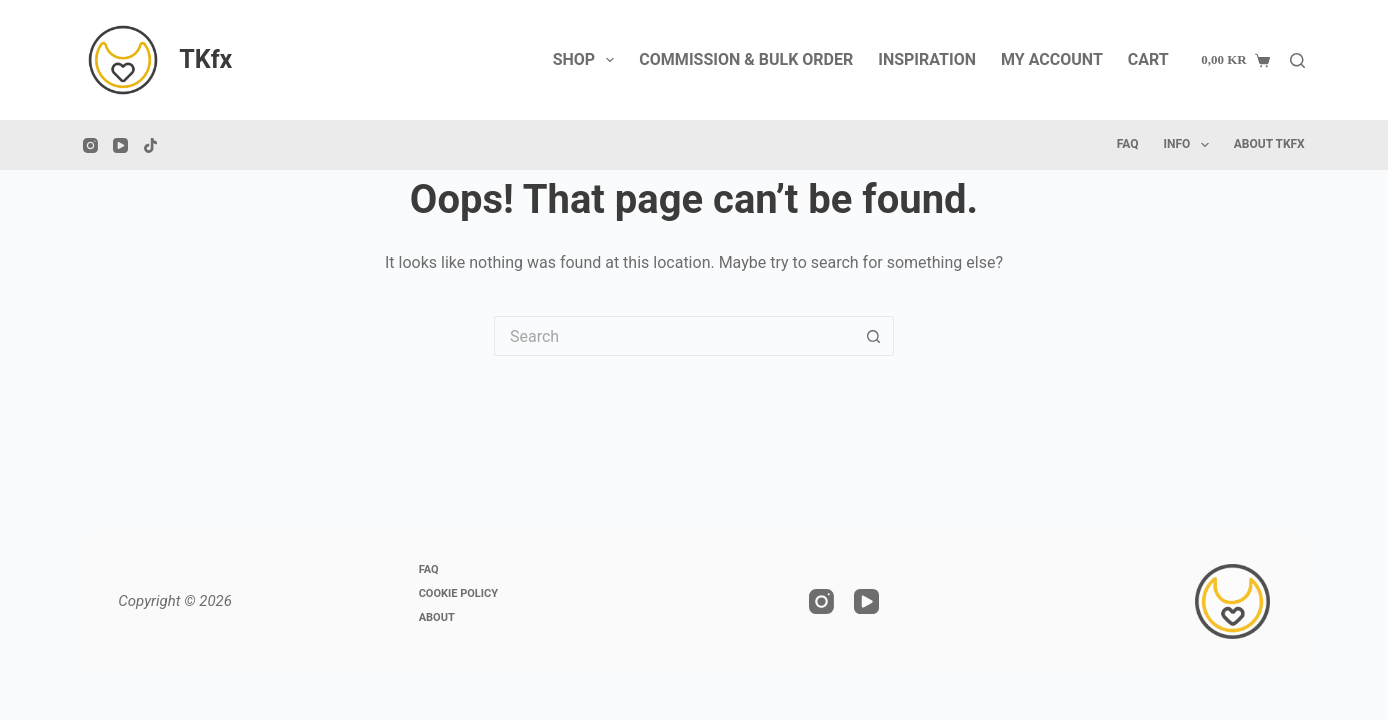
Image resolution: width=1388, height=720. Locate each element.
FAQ (1128, 144)
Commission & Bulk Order (746, 59)
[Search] (1297, 60)
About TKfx (1269, 144)
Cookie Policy (458, 593)
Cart (1148, 59)
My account (1052, 59)
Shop (588, 60)
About (437, 617)
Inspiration (927, 59)
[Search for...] (674, 336)
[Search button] (874, 336)
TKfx (205, 59)
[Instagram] (90, 145)
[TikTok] (150, 145)
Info (1190, 145)
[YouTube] (120, 145)
